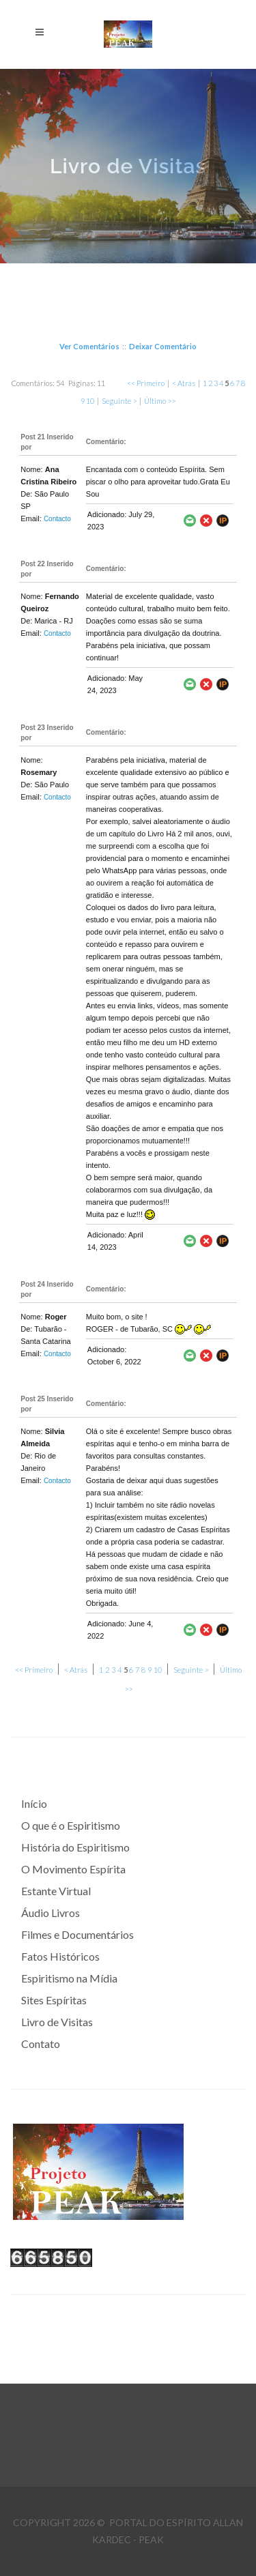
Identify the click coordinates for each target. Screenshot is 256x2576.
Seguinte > (119, 400)
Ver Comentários (89, 346)
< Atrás (183, 383)
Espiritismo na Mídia (69, 1978)
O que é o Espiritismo (70, 1825)
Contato (40, 2043)
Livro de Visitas (57, 2021)
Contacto (57, 519)
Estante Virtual (56, 1890)
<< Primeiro (146, 383)
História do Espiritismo (75, 1847)
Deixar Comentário (163, 346)
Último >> (159, 400)
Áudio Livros (50, 1912)
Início (34, 1803)
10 (90, 400)
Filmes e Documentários (77, 1934)
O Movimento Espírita (73, 1868)
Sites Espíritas (54, 1999)
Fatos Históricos (60, 1956)
